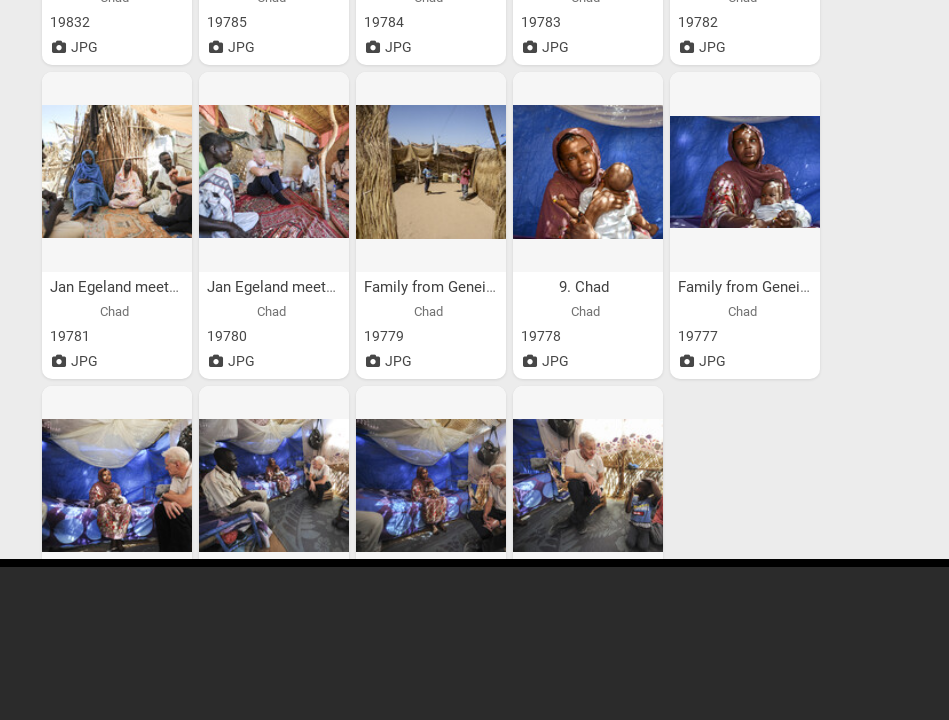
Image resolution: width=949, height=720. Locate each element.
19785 (227, 22)
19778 (541, 336)
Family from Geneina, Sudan (459, 287)
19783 (541, 22)
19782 (698, 22)
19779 (384, 336)
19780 (227, 336)
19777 (698, 336)
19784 (384, 22)
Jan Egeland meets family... (143, 287)
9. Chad (586, 287)
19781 (70, 336)
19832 (70, 22)
